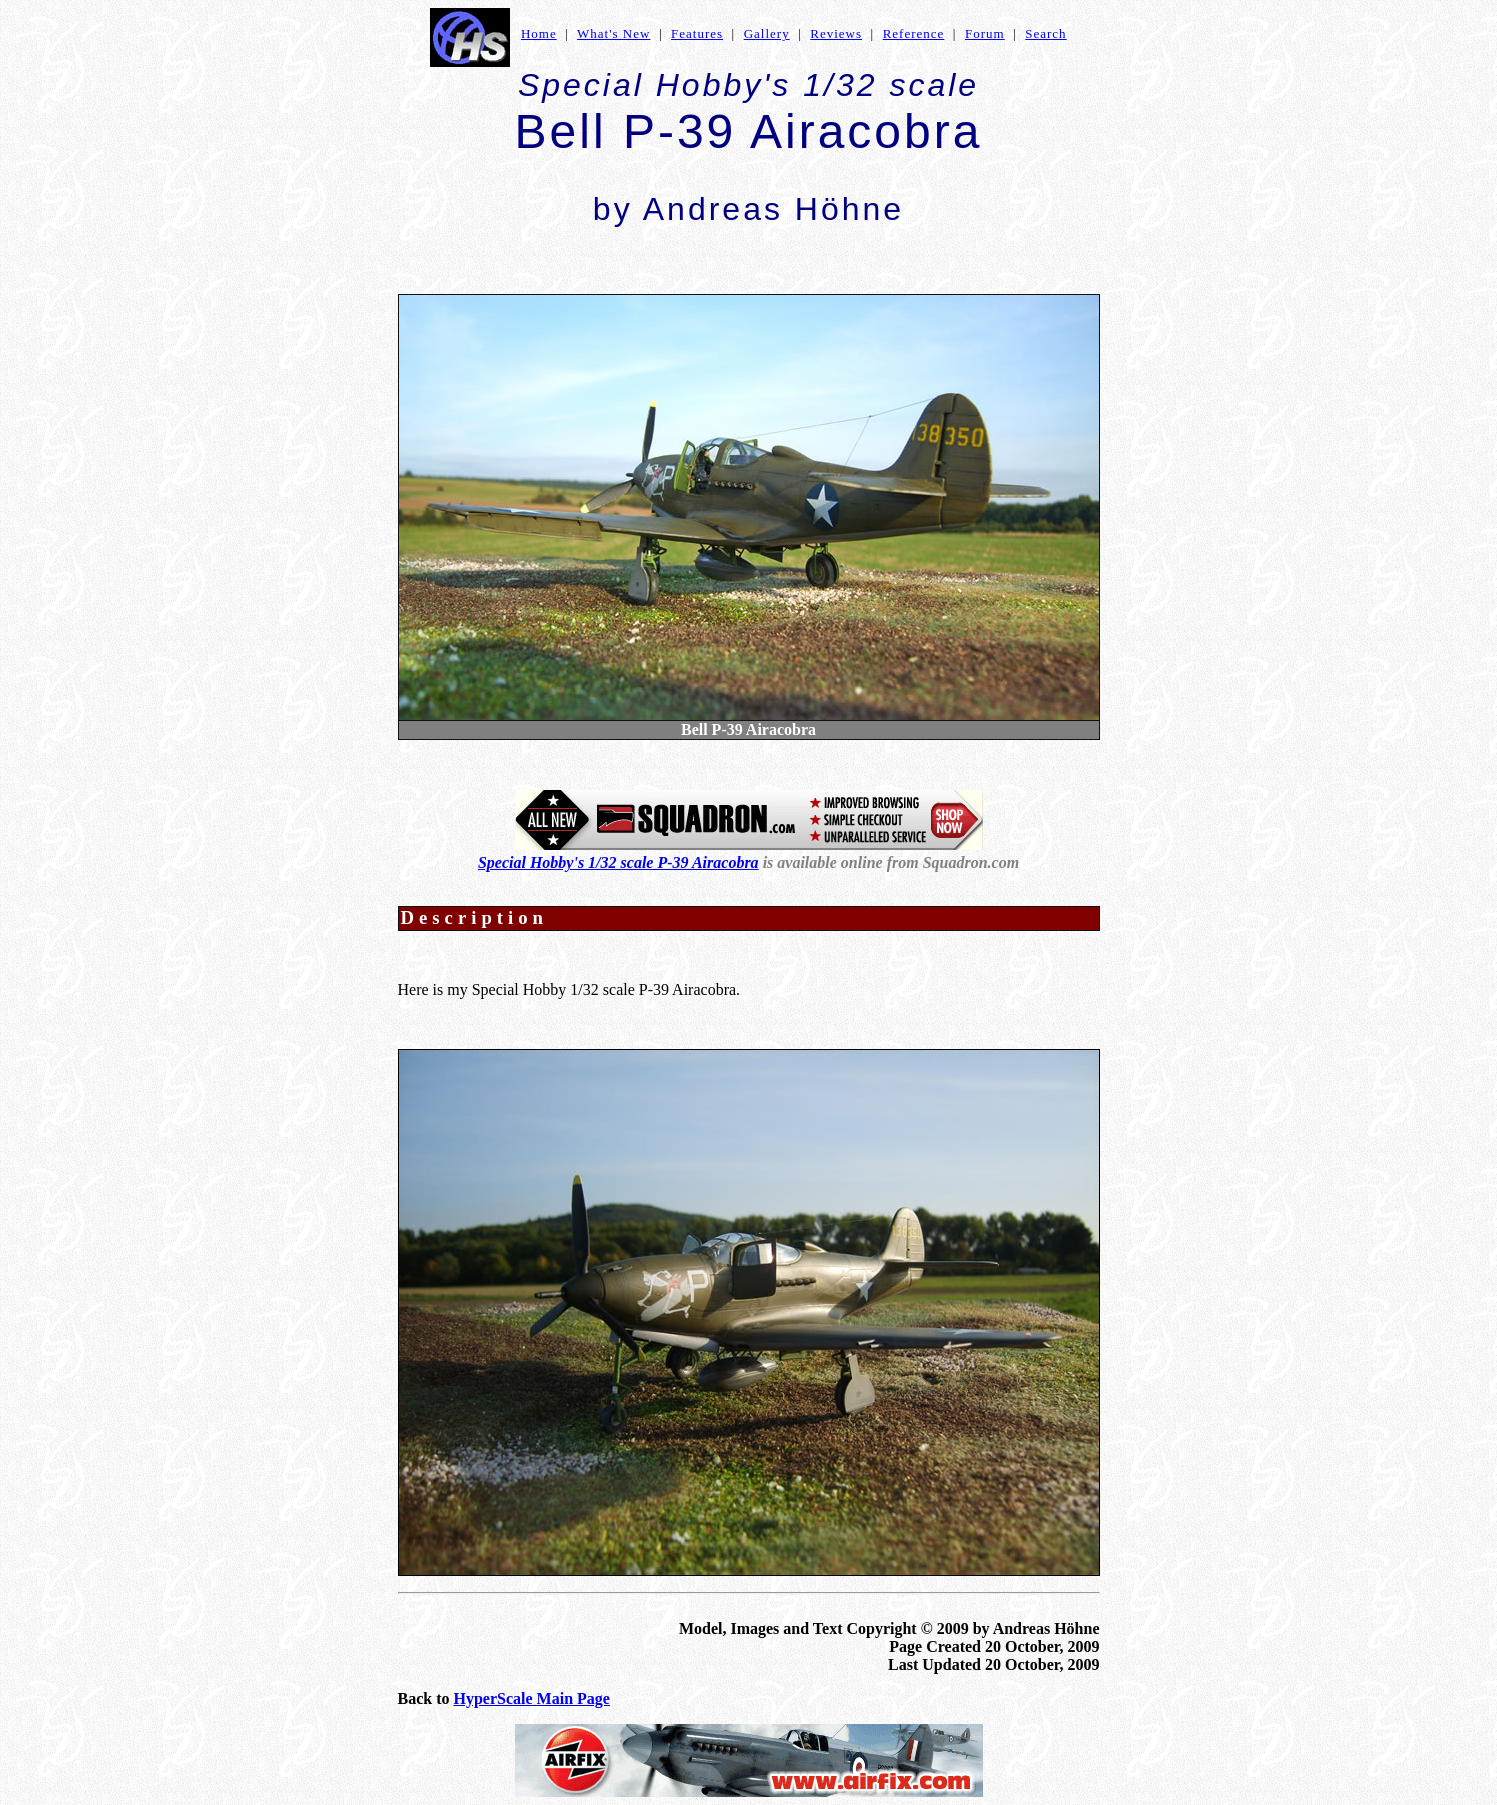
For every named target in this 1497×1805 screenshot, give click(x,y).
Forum (985, 33)
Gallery (767, 33)
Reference (914, 33)
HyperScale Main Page (532, 1698)
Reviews (836, 33)
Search (1045, 33)
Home (539, 33)
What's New (613, 33)
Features (697, 33)
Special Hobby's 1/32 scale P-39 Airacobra (618, 862)
